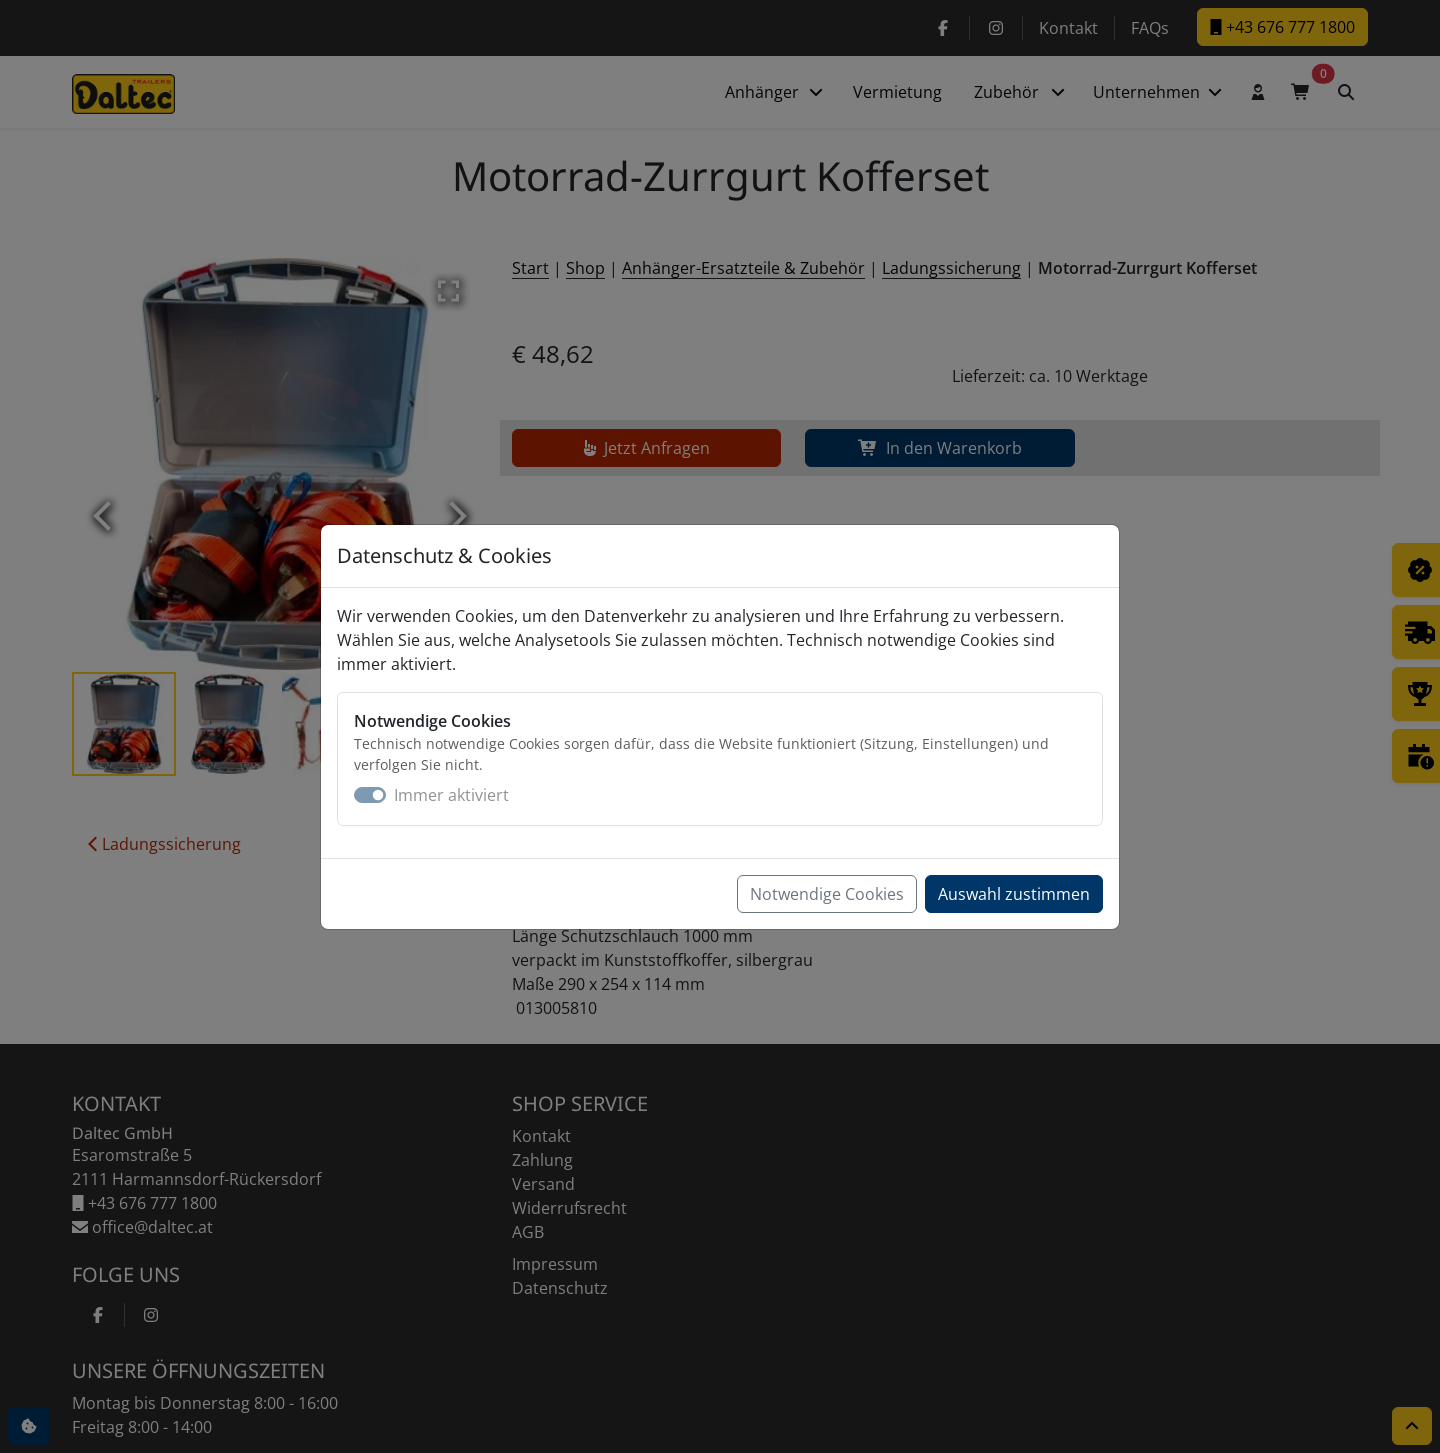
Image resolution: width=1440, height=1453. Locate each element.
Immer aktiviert (451, 795)
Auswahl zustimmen (1014, 894)
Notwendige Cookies (827, 894)
